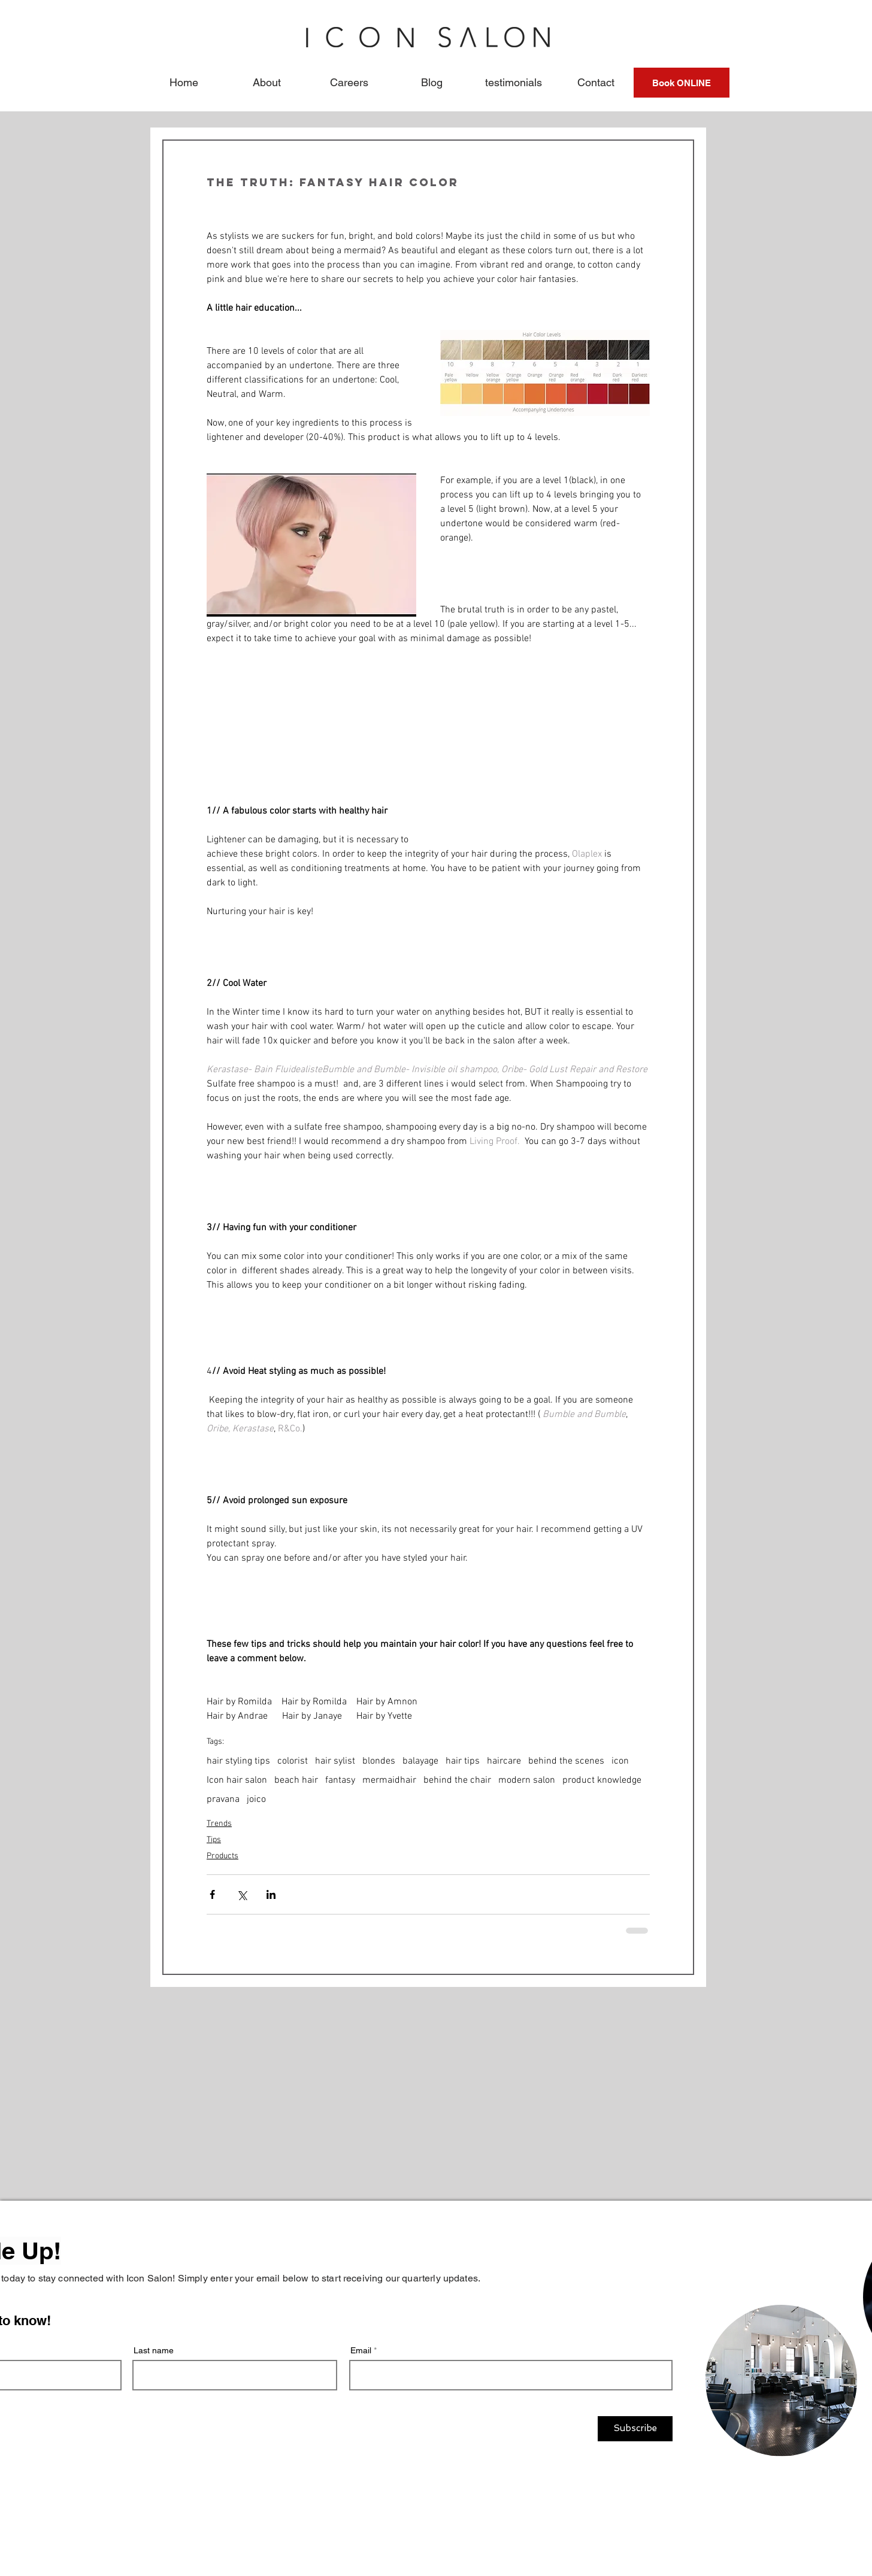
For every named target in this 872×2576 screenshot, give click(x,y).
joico (256, 1800)
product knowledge (601, 1780)
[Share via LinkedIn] (271, 1894)
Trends (219, 1824)
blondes (378, 1761)
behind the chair (457, 1780)
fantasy (340, 1780)
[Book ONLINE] (681, 83)
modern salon (526, 1780)
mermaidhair (389, 1780)
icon (620, 1761)
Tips (214, 1840)
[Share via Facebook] (212, 1894)
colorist (292, 1761)
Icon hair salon (237, 1780)
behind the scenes (566, 1761)
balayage (420, 1761)
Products (222, 1856)
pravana (223, 1800)
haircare (504, 1761)
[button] (266, 83)
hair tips (463, 1761)
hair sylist (335, 1761)
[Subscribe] (635, 2428)
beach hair (296, 1780)
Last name (154, 2350)
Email (360, 2350)
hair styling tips (238, 1761)
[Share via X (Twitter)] (241, 1894)
